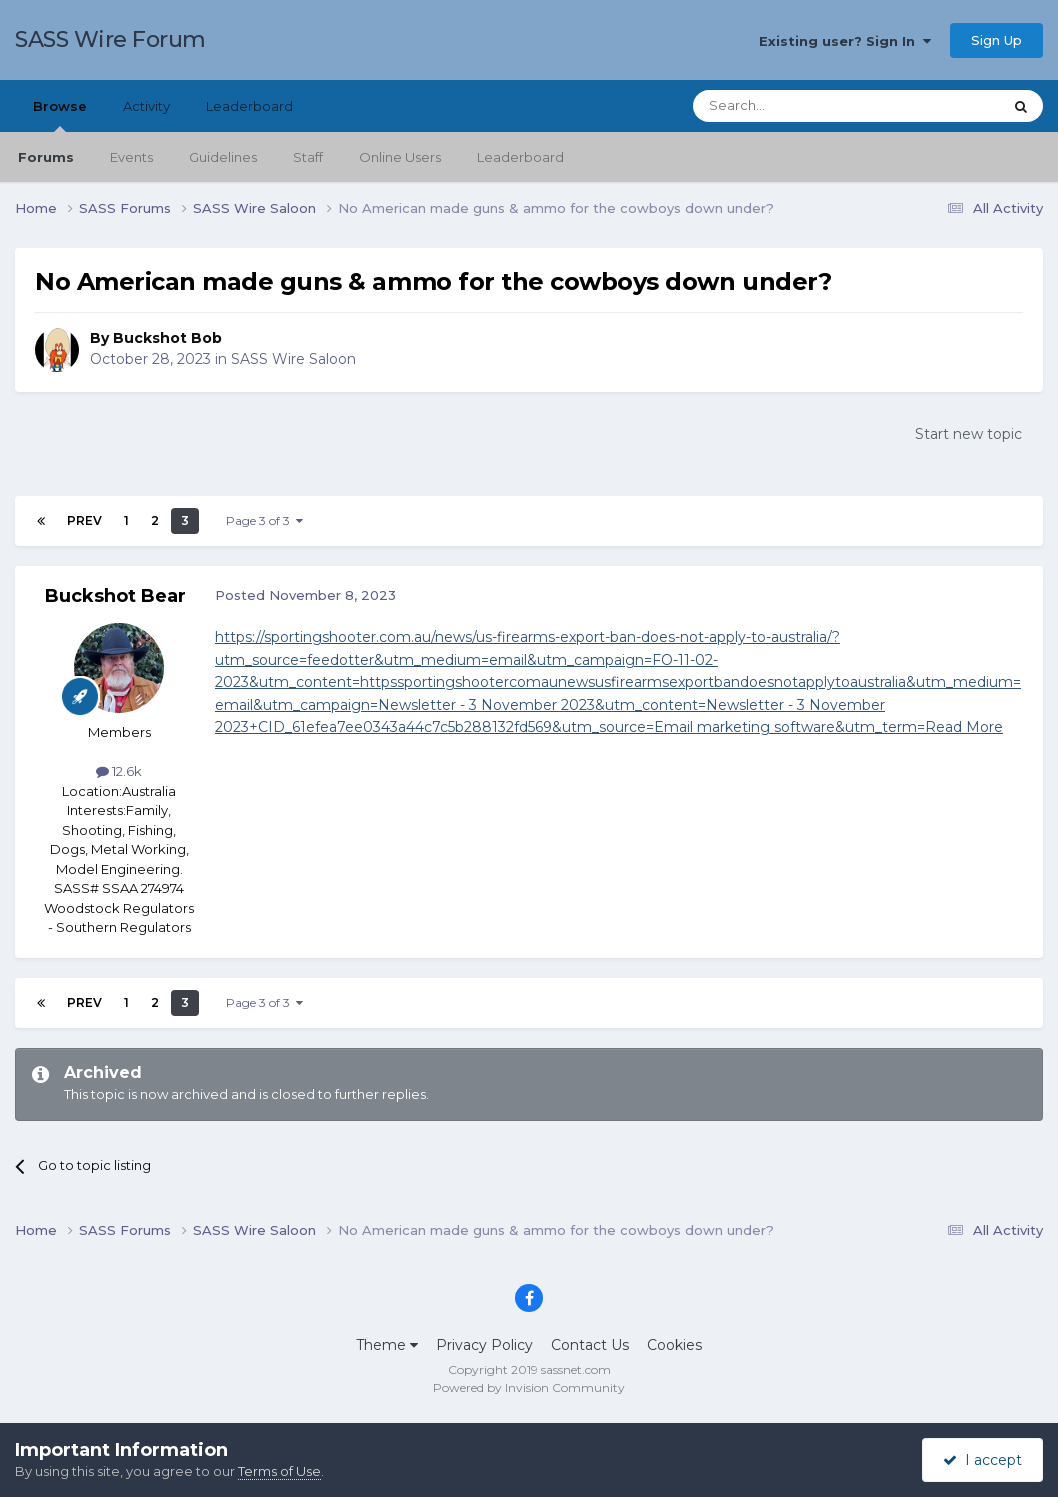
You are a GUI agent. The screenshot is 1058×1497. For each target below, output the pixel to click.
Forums (46, 157)
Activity (146, 106)
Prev (84, 520)
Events (131, 157)
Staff (308, 157)
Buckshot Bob (167, 338)
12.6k (119, 771)
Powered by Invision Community (529, 1387)
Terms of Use (279, 1471)
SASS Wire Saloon (293, 359)
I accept (982, 1460)
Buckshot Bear (115, 596)
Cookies (674, 1345)
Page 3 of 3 (264, 520)
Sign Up (996, 40)
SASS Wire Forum (110, 39)
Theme (387, 1345)
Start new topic (968, 434)
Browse (60, 115)
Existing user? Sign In (845, 41)
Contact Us (590, 1345)
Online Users (400, 157)
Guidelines (223, 157)
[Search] (798, 106)
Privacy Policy (484, 1345)
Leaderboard (520, 157)
